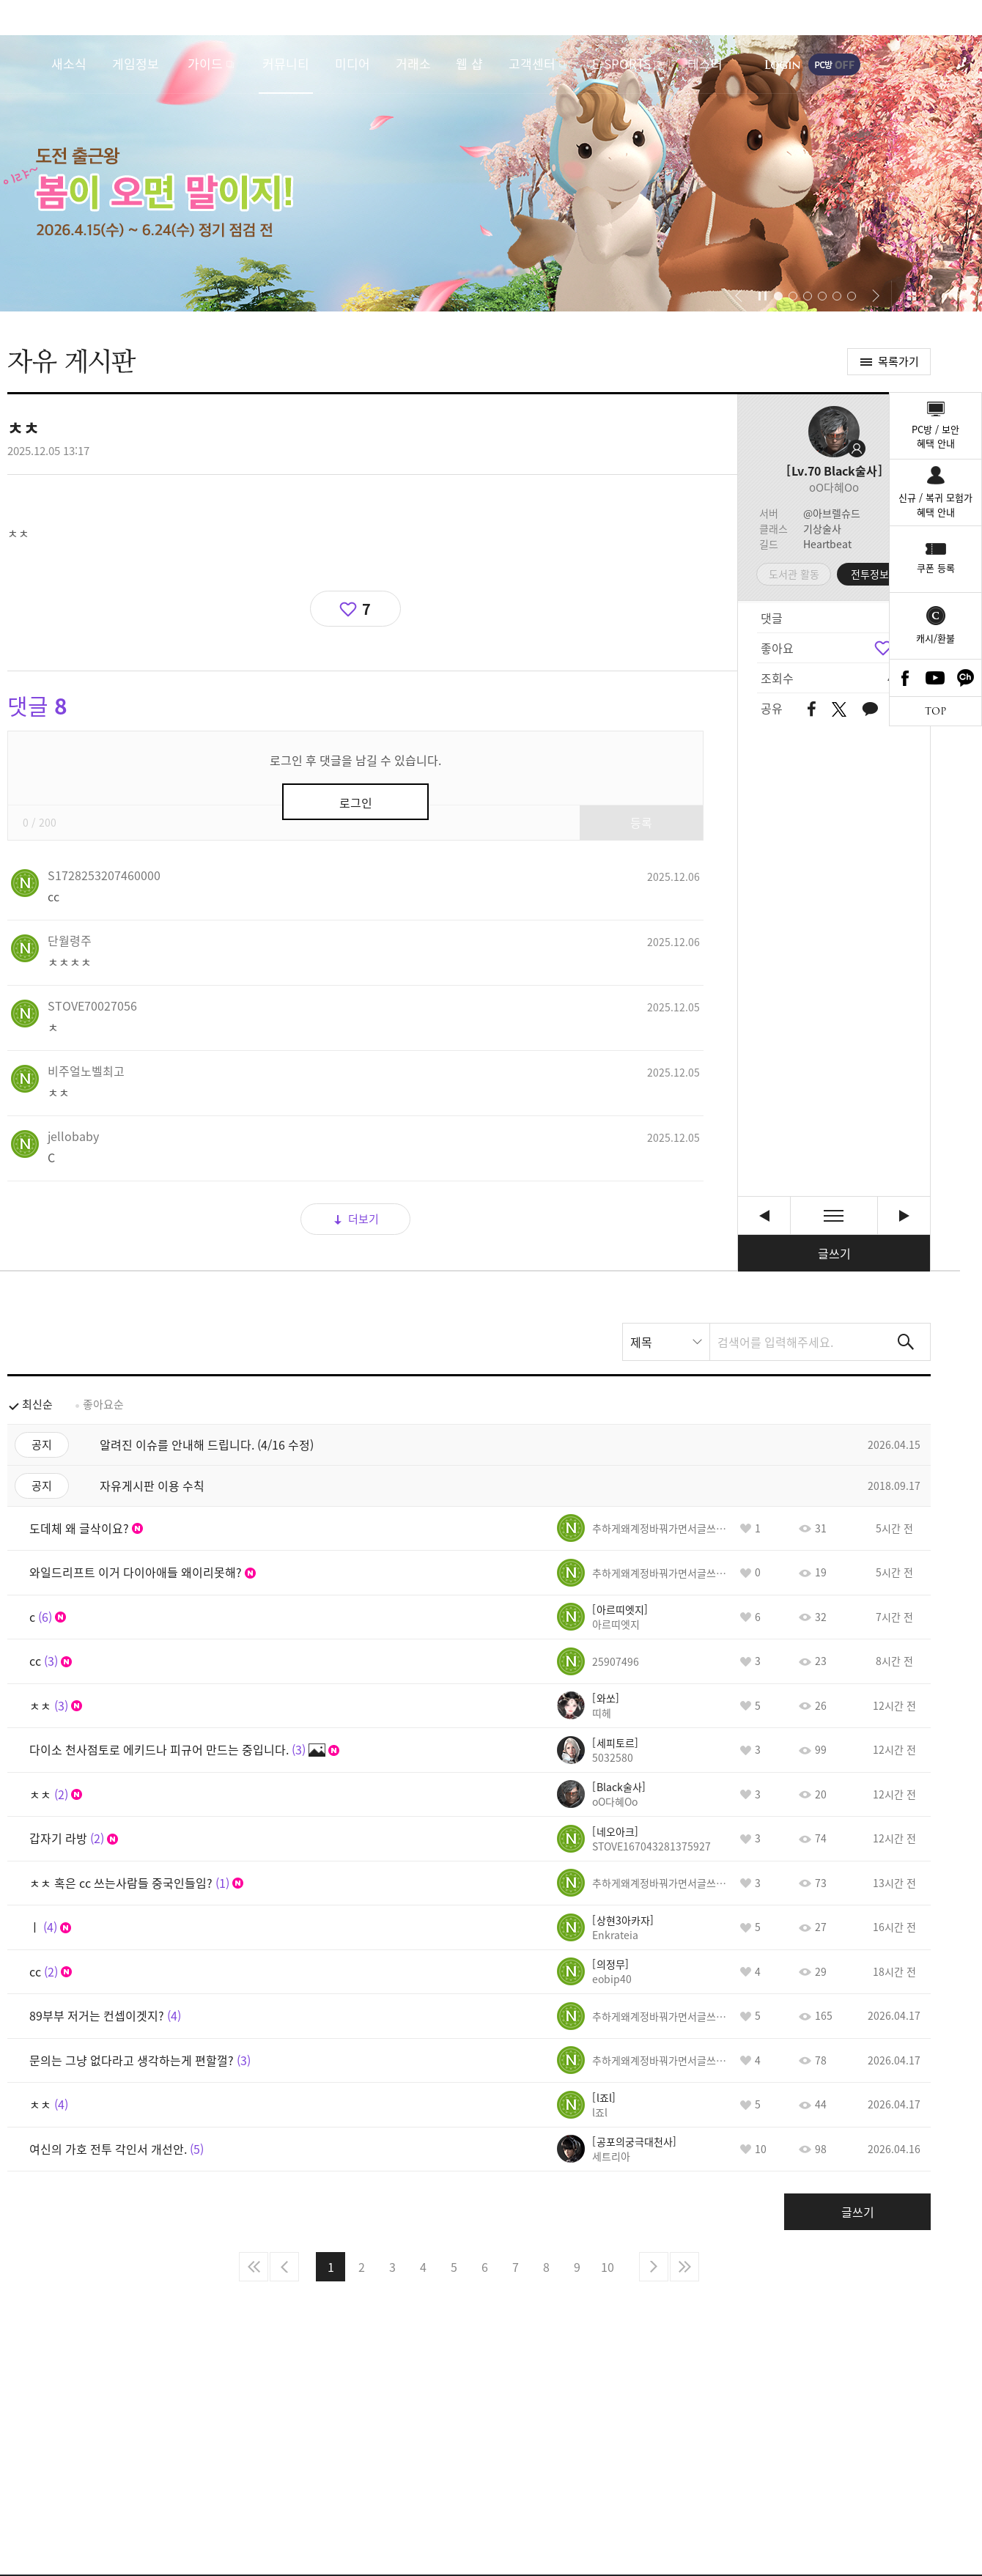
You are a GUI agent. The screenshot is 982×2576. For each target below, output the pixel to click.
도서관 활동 (794, 574)
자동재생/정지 (763, 296)
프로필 (834, 431)
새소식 (68, 63)
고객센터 (532, 63)
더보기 (363, 1219)
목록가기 (898, 361)
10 (607, 2267)
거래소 (413, 63)
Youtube (935, 678)
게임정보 (135, 63)
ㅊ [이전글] (764, 1215)
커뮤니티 (285, 63)
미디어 (352, 63)
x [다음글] (904, 1215)
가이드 (205, 63)
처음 (253, 2266)
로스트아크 (26, 63)
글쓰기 (834, 1253)
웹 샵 (469, 63)
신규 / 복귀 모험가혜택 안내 (935, 504)
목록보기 (834, 1215)
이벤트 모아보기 (911, 296)
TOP (935, 711)
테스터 (705, 63)
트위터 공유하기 (839, 709)
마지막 (684, 2266)
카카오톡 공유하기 (870, 709)
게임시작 (926, 64)
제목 (641, 1342)
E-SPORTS (621, 63)
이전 (284, 2266)
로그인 (782, 64)
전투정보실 (874, 574)
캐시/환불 (935, 638)
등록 (641, 822)
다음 (653, 2266)
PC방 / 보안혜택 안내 (935, 436)
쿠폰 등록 (936, 568)
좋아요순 (103, 1404)
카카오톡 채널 (965, 678)
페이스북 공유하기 (811, 709)
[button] (738, 296)
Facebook (905, 678)
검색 (906, 1342)
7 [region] (366, 608)
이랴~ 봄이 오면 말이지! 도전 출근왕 (491, 173)
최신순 (37, 1404)
